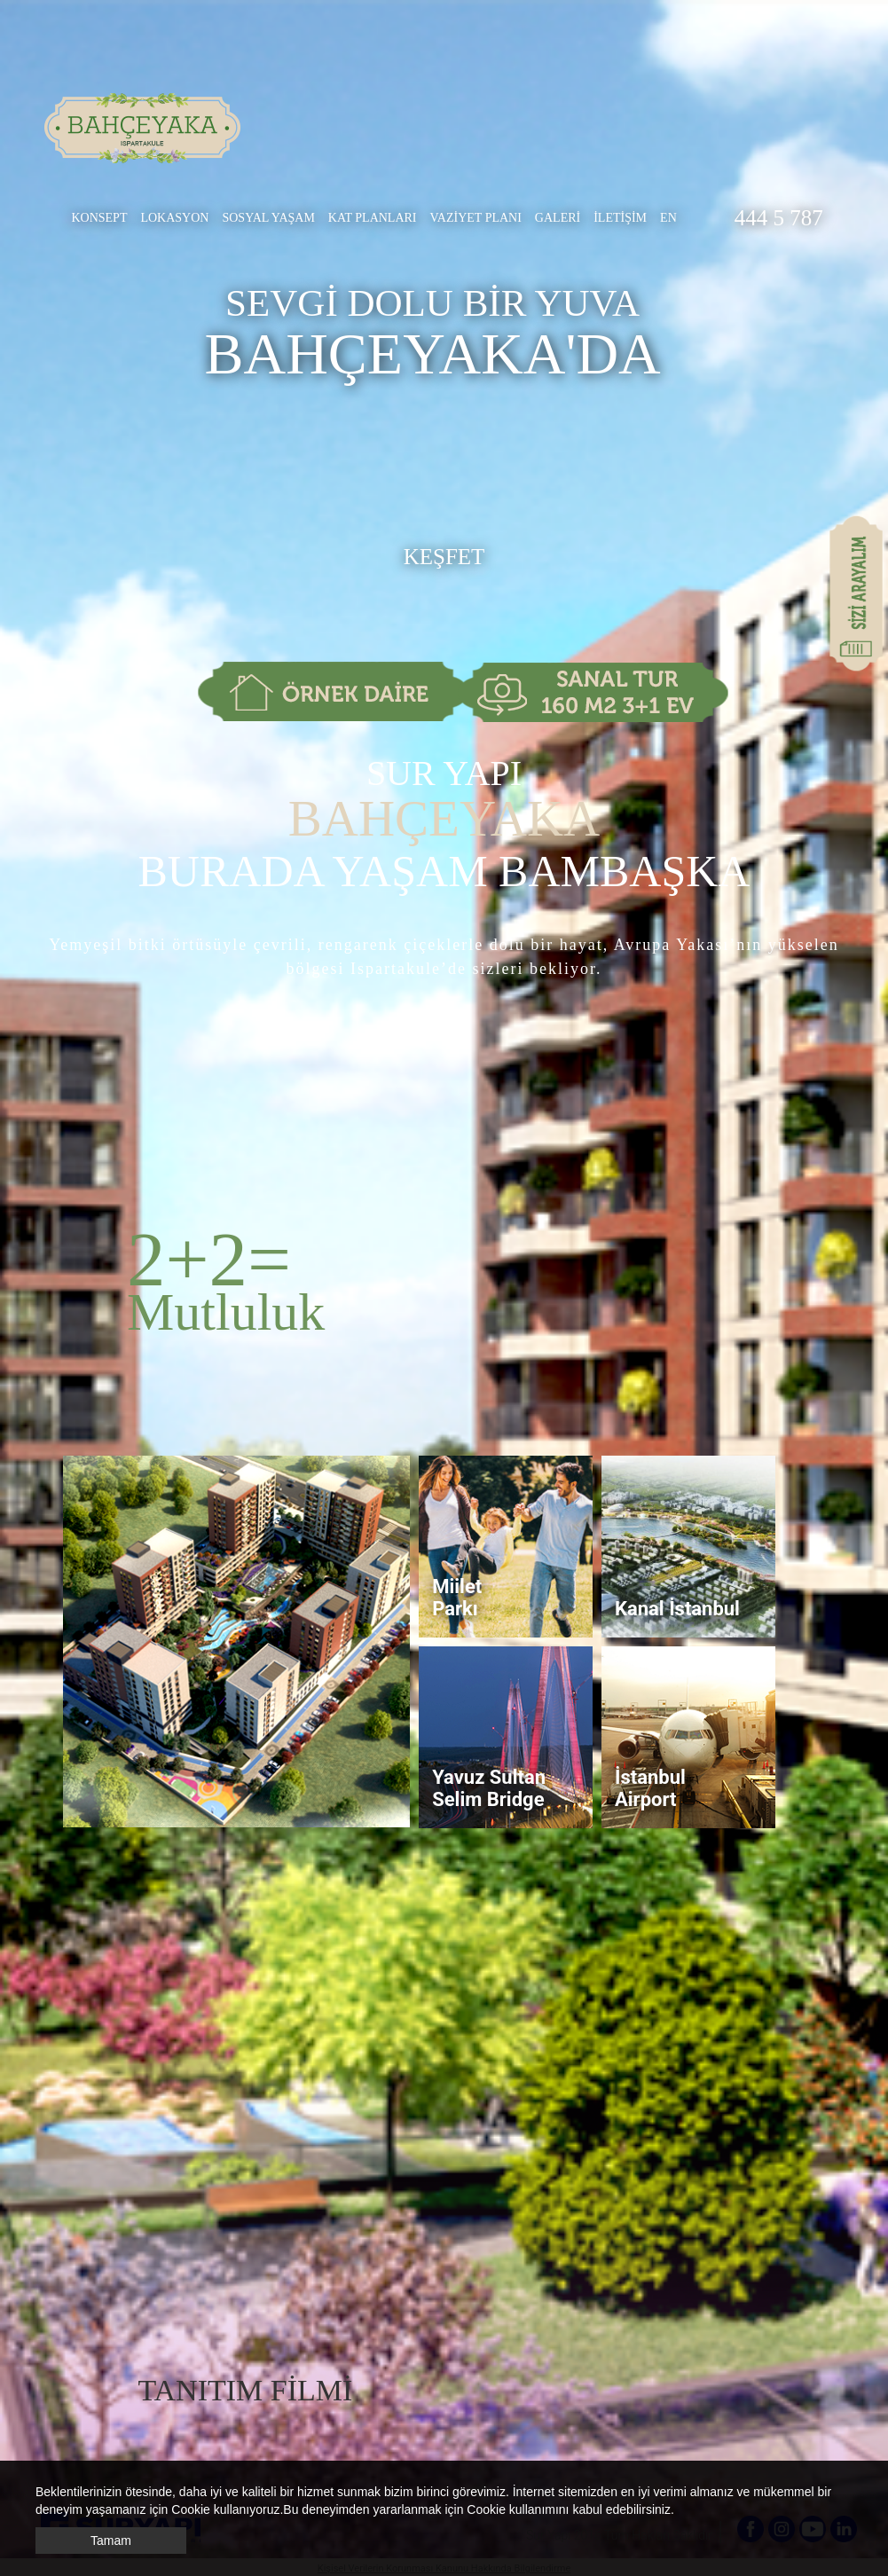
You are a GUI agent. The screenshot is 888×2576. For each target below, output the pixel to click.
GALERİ (557, 217)
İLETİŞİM (620, 217)
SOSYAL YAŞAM (268, 217)
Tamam (110, 2540)
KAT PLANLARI (372, 217)
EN (668, 217)
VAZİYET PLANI (476, 217)
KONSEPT (99, 217)
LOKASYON (174, 217)
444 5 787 (779, 218)
